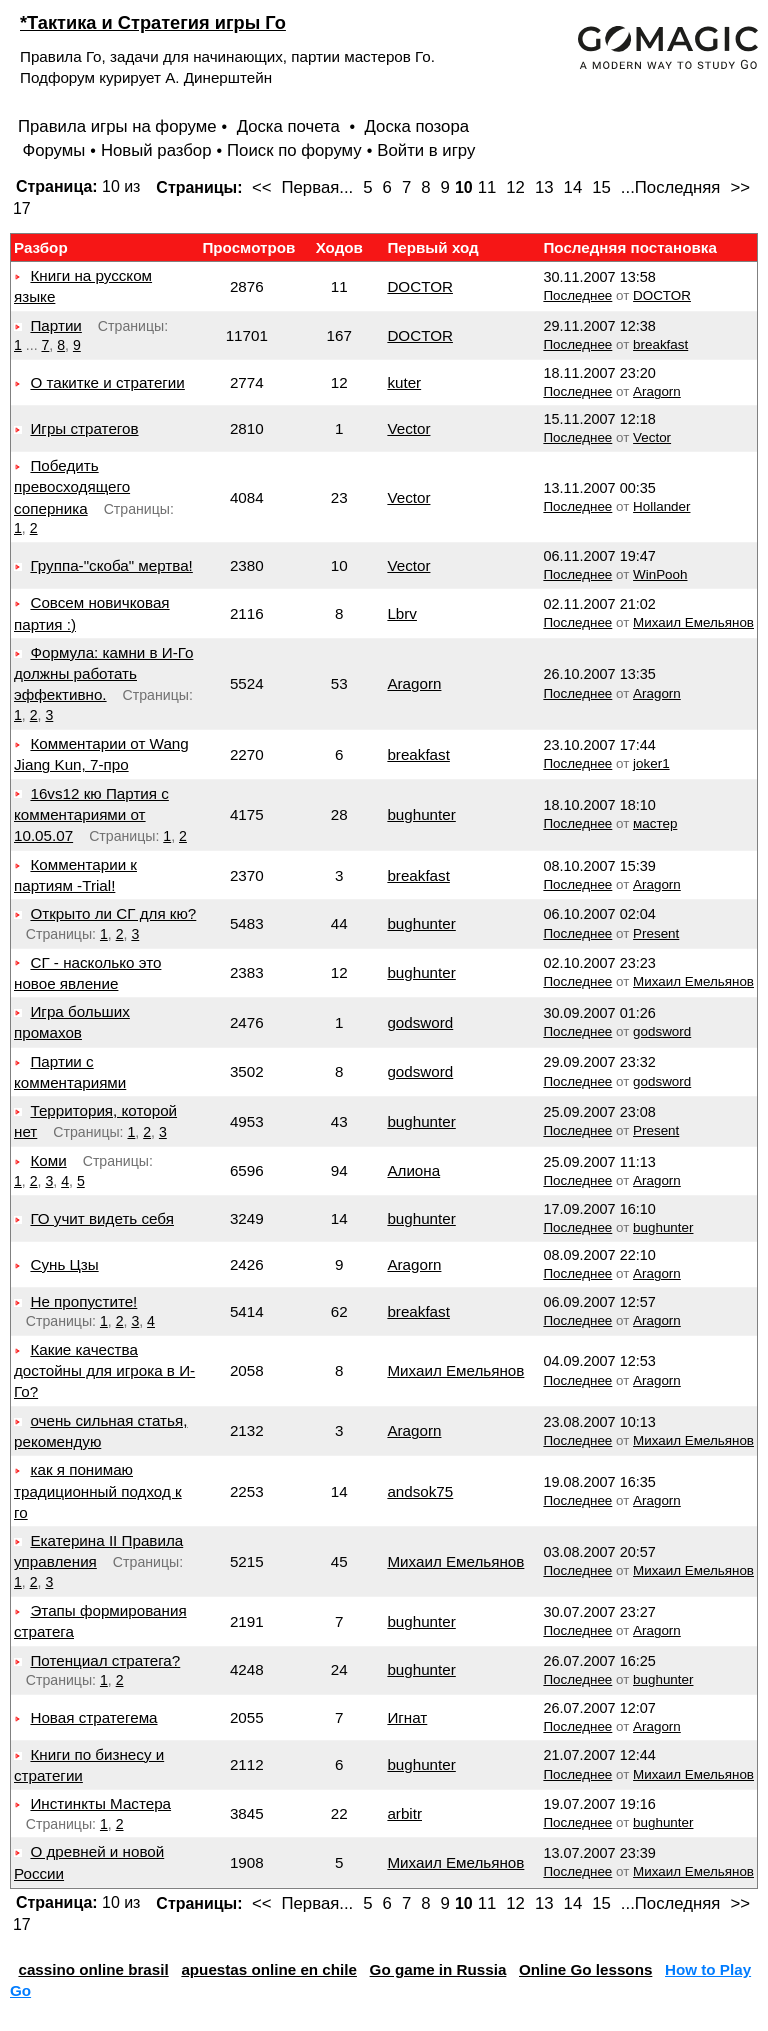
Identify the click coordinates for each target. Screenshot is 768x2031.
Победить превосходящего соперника (72, 487)
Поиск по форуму (294, 150)
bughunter (421, 814)
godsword (420, 1022)
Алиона (413, 1170)
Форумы (53, 150)
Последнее (577, 295)
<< (262, 187)
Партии (55, 325)
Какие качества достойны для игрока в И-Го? (104, 1371)
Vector (408, 428)
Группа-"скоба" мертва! (111, 565)
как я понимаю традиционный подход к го (98, 1491)
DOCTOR (420, 286)
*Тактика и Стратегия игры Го (153, 22)
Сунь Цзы (64, 1264)
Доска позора (417, 126)
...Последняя (671, 187)
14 (573, 187)
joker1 (651, 763)
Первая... (318, 187)
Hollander (661, 506)
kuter (404, 382)
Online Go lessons (585, 1969)
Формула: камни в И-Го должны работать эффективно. (103, 674)
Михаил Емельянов (693, 622)
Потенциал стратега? (105, 1660)
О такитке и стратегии (107, 382)
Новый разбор (156, 150)
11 (487, 187)
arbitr (404, 1813)
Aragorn (657, 391)
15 (601, 187)
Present (656, 933)
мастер (655, 823)
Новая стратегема (93, 1717)
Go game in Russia (438, 1969)
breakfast (660, 344)
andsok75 (420, 1491)
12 (515, 187)
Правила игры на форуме (117, 126)
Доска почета (291, 126)
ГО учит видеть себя (101, 1218)
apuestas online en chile (269, 1969)
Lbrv (402, 613)
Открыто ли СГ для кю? (113, 913)
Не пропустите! (83, 1301)
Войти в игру (426, 150)
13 (544, 187)
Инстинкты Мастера (100, 1803)
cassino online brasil (93, 1969)
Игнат (407, 1717)
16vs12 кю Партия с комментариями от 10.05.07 (91, 815)
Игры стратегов (84, 428)
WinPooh (660, 574)
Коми (48, 1160)
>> (740, 187)
